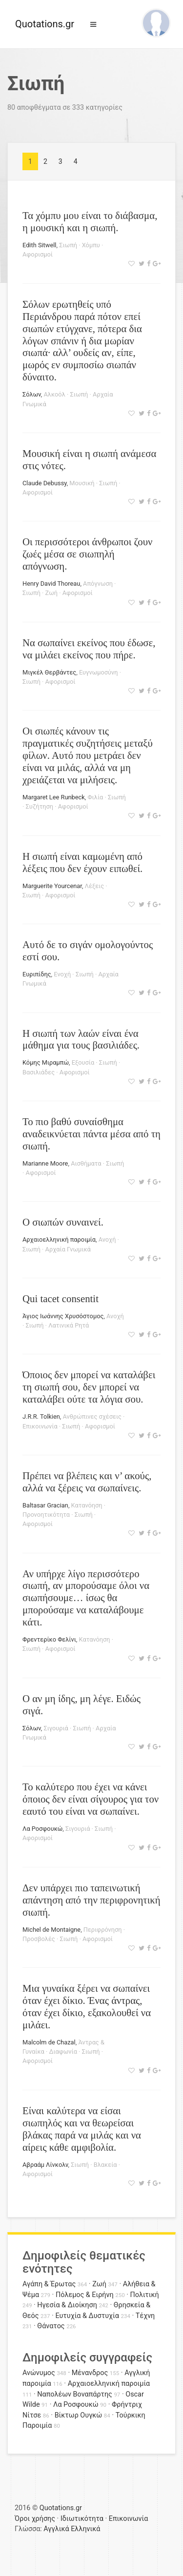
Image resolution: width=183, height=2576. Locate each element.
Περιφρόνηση (102, 1929)
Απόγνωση (98, 583)
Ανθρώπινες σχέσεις (91, 1416)
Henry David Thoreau (51, 583)
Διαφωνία (63, 2051)
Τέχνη (145, 2316)
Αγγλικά (56, 2529)
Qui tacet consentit (60, 1298)
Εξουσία (83, 1062)
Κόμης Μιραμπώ (45, 1062)
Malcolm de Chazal (49, 2042)
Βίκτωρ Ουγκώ (78, 2415)
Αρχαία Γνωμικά (68, 1249)
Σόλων (31, 394)
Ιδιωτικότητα (82, 2519)
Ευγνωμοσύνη (98, 672)
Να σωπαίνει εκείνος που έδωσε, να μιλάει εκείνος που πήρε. (88, 648)
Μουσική (81, 483)
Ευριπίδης (36, 974)
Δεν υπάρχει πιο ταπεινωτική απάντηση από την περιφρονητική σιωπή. (91, 1900)
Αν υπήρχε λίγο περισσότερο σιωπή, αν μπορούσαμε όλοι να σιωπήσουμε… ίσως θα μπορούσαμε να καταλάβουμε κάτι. (85, 1598)
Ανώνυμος (38, 2373)
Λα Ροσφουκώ (42, 1828)
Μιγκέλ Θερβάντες (49, 672)
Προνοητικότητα (46, 1514)
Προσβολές (38, 1938)
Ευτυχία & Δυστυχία (87, 2316)
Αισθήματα (86, 1163)
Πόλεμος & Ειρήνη (85, 2295)
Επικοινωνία (40, 1426)
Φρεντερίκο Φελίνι (49, 1639)
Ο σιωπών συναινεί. (62, 1222)
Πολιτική (144, 2295)
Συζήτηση (40, 806)
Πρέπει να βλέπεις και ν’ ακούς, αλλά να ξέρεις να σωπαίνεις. (86, 1481)
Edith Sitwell (39, 245)
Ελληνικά (85, 2529)
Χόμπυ (91, 245)
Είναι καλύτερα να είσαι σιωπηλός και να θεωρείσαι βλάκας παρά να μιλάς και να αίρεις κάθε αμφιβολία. (81, 2129)
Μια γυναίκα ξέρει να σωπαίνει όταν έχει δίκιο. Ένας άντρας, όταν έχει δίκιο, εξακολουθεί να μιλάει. (86, 2006)
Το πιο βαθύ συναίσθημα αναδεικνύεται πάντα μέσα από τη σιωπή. (91, 1133)
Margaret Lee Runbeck (53, 797)
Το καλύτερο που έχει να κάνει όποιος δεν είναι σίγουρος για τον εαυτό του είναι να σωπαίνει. (90, 1799)
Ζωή (51, 592)
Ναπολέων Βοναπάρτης (74, 2394)
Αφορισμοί (37, 254)
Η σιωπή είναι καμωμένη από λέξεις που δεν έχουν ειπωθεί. (82, 862)
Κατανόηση (86, 1505)
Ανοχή (107, 1239)
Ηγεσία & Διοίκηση (67, 2305)
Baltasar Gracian (45, 1505)
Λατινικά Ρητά (68, 1325)
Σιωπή (68, 245)
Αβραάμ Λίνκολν (45, 2164)
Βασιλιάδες (38, 1072)
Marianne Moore (45, 1163)
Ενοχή (62, 974)
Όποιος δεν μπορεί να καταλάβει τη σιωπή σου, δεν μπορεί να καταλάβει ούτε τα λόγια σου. (88, 1387)
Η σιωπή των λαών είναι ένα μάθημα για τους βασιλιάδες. (81, 1039)
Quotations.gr (44, 24)
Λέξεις (94, 886)
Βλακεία (105, 2164)
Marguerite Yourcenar (52, 886)
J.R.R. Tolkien (41, 1416)
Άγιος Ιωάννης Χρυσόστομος (62, 1316)
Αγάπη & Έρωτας (49, 2284)
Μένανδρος (90, 2373)
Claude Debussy (44, 483)
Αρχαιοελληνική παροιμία (59, 1239)
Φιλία (95, 797)
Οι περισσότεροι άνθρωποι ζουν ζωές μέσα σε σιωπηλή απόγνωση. (87, 554)
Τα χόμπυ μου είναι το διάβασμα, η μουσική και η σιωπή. (89, 221)
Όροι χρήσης (35, 2519)
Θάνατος (50, 2326)
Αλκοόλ (54, 394)
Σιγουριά (55, 1728)
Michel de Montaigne (51, 1929)
